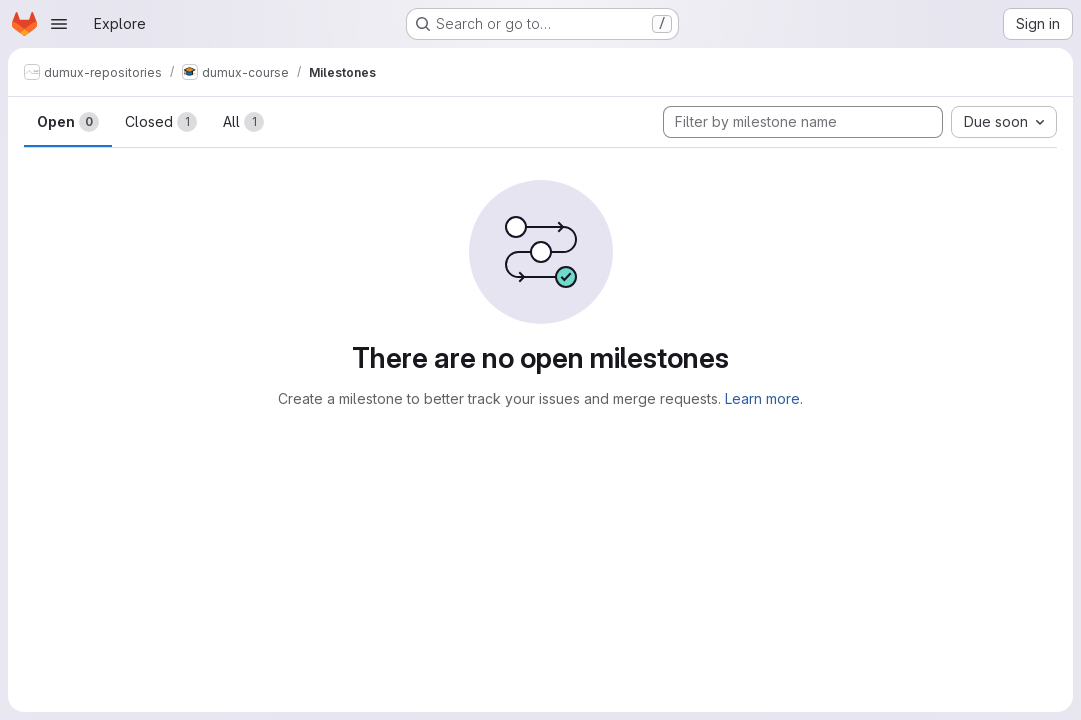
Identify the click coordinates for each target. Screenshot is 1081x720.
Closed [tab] (161, 122)
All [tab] (243, 122)
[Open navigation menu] (59, 24)
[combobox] (1004, 122)
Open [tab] (68, 122)
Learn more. (764, 398)
